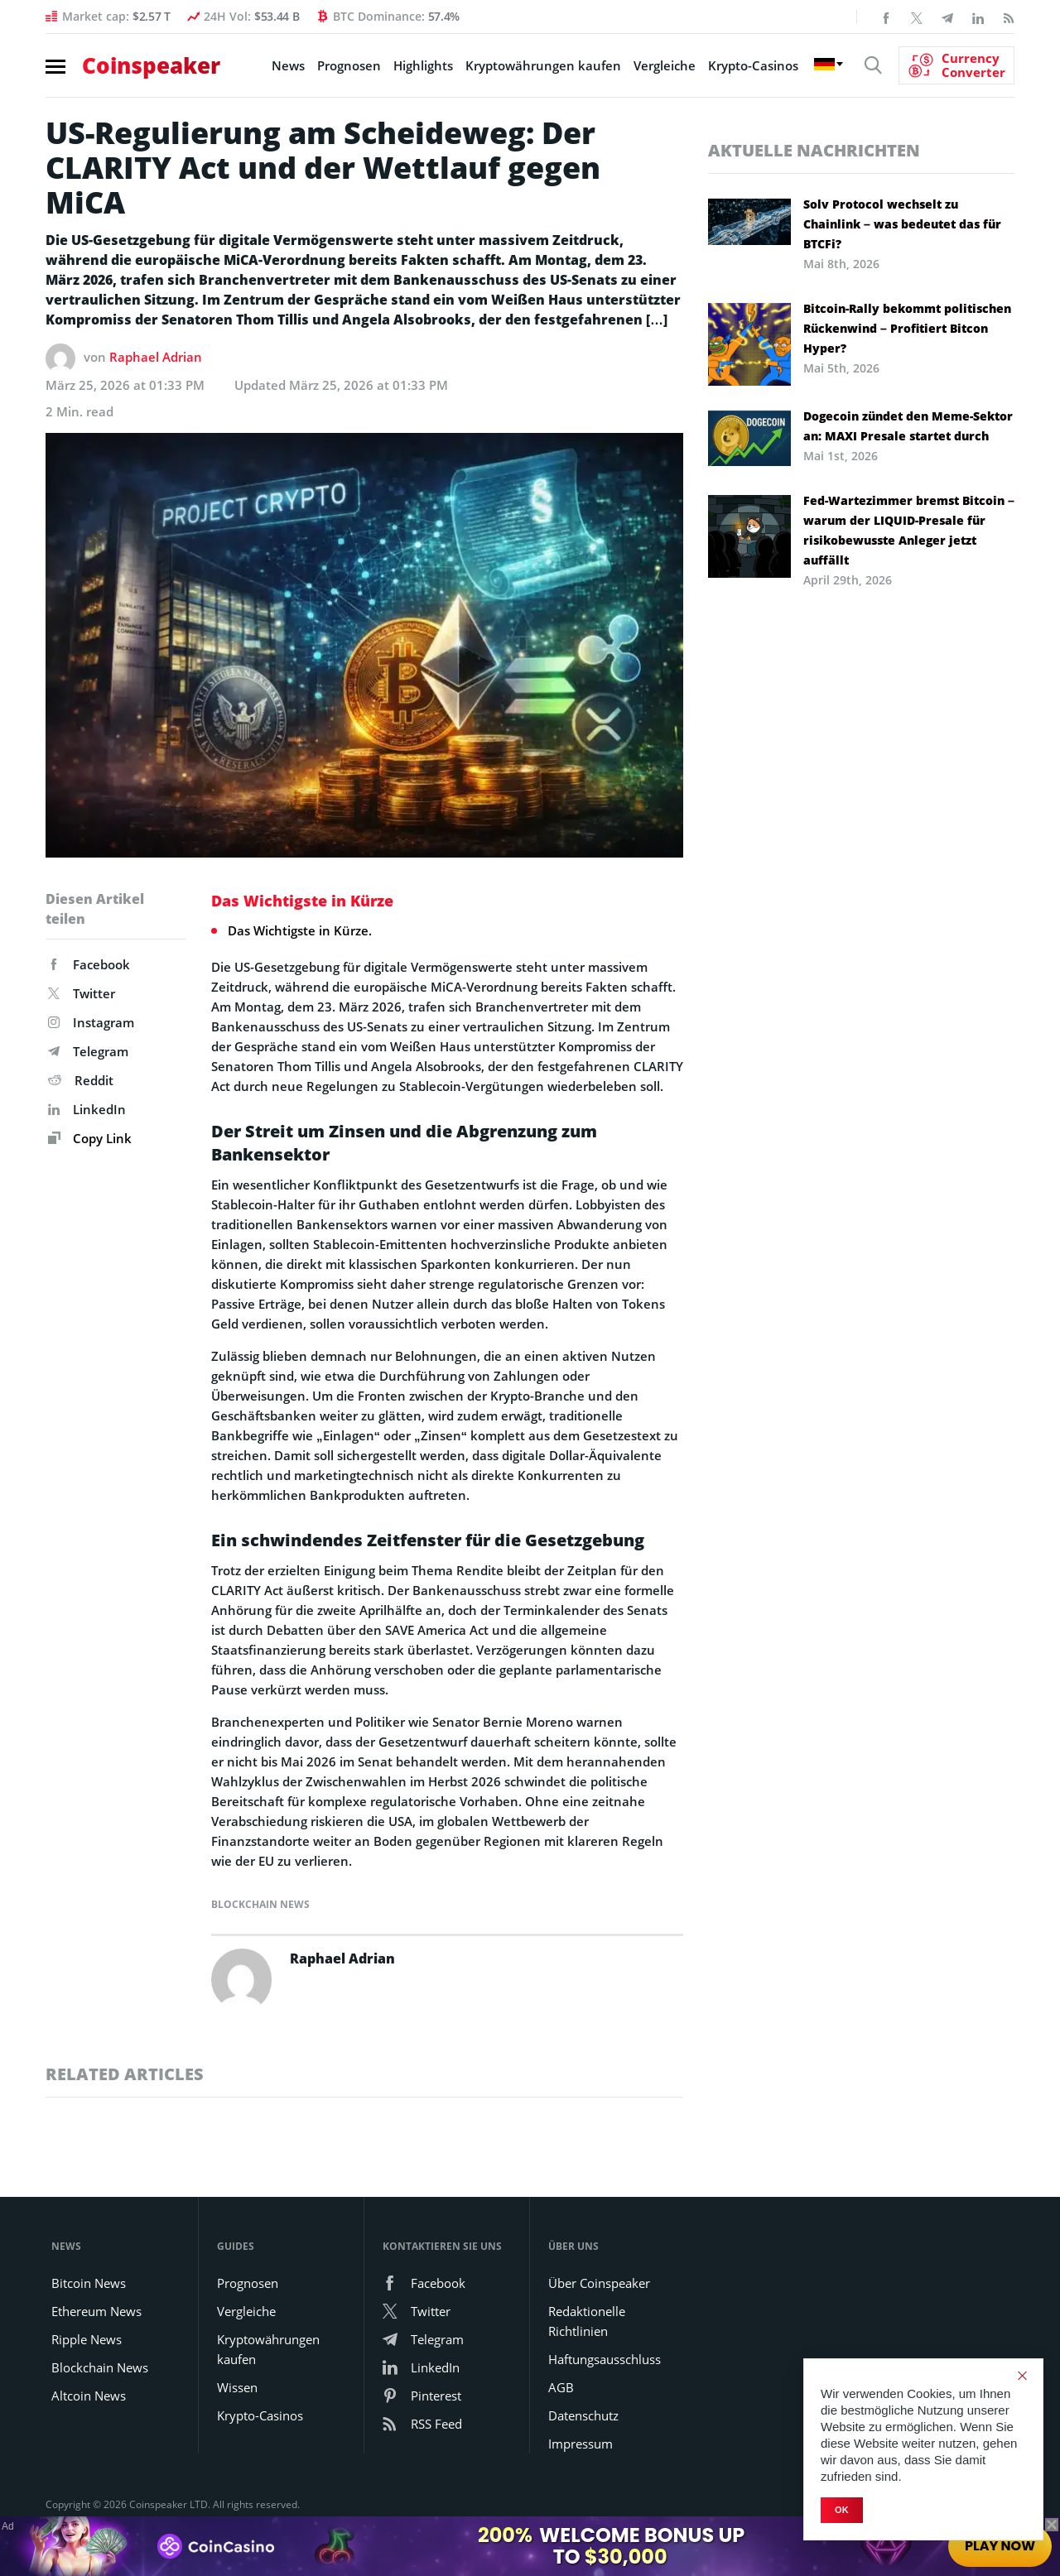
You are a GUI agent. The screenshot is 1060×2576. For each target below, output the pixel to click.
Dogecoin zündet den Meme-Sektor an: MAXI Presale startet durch (908, 426)
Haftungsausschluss (604, 2359)
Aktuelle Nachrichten (814, 150)
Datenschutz (583, 2415)
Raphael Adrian (155, 356)
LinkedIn (87, 1109)
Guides (235, 2246)
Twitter (81, 993)
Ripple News (86, 2339)
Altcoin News (88, 2395)
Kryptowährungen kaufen (543, 65)
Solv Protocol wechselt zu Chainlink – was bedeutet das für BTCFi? (902, 224)
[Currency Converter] (956, 65)
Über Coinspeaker (599, 2283)
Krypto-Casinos (753, 65)
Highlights (423, 65)
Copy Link (90, 1138)
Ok (842, 2510)
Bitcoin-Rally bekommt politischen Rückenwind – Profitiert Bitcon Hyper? (907, 328)
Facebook (89, 964)
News (288, 65)
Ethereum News (96, 2311)
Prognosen (349, 65)
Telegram (88, 1051)
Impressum (580, 2443)
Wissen (237, 2387)
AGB (561, 2387)
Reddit (80, 1080)
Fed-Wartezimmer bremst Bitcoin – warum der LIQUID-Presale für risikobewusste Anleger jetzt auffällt (908, 530)
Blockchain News (260, 1904)
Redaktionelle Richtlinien (586, 2321)
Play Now (1000, 2545)
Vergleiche (665, 65)
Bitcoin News (88, 2283)
